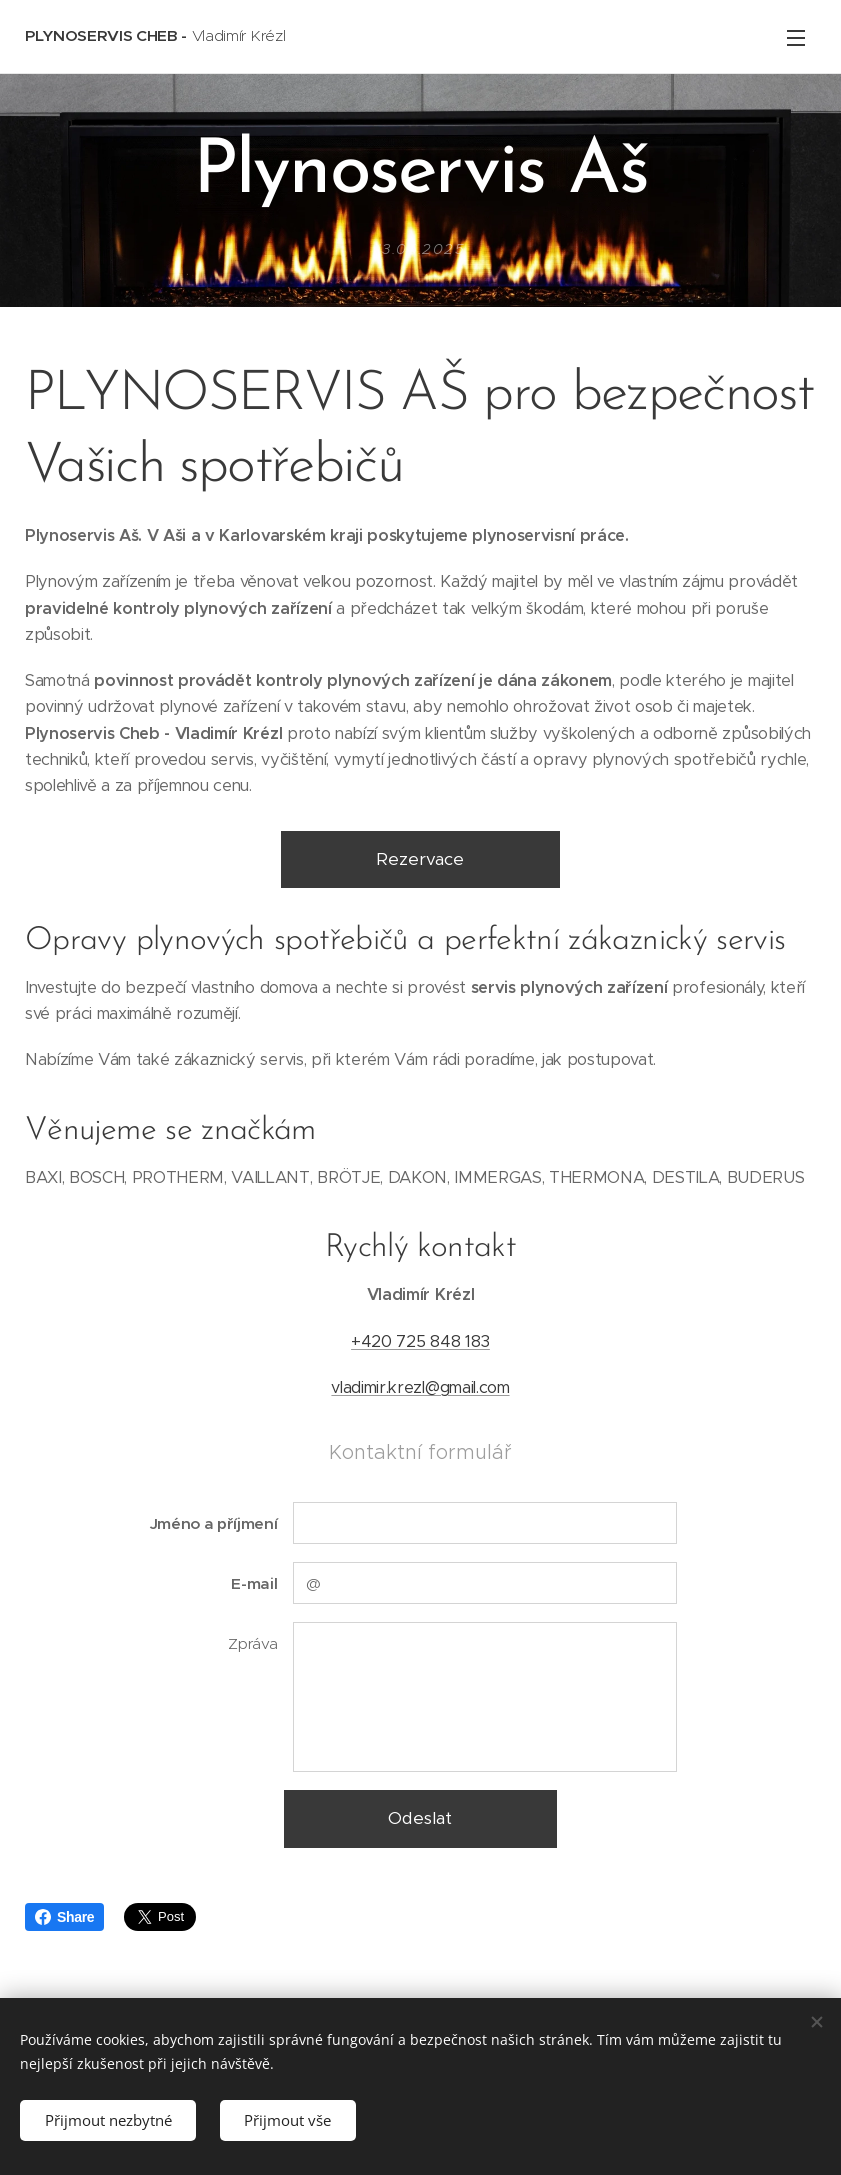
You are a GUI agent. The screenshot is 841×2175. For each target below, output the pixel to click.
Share (64, 1917)
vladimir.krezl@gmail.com (420, 1387)
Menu (796, 38)
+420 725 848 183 (420, 1341)
